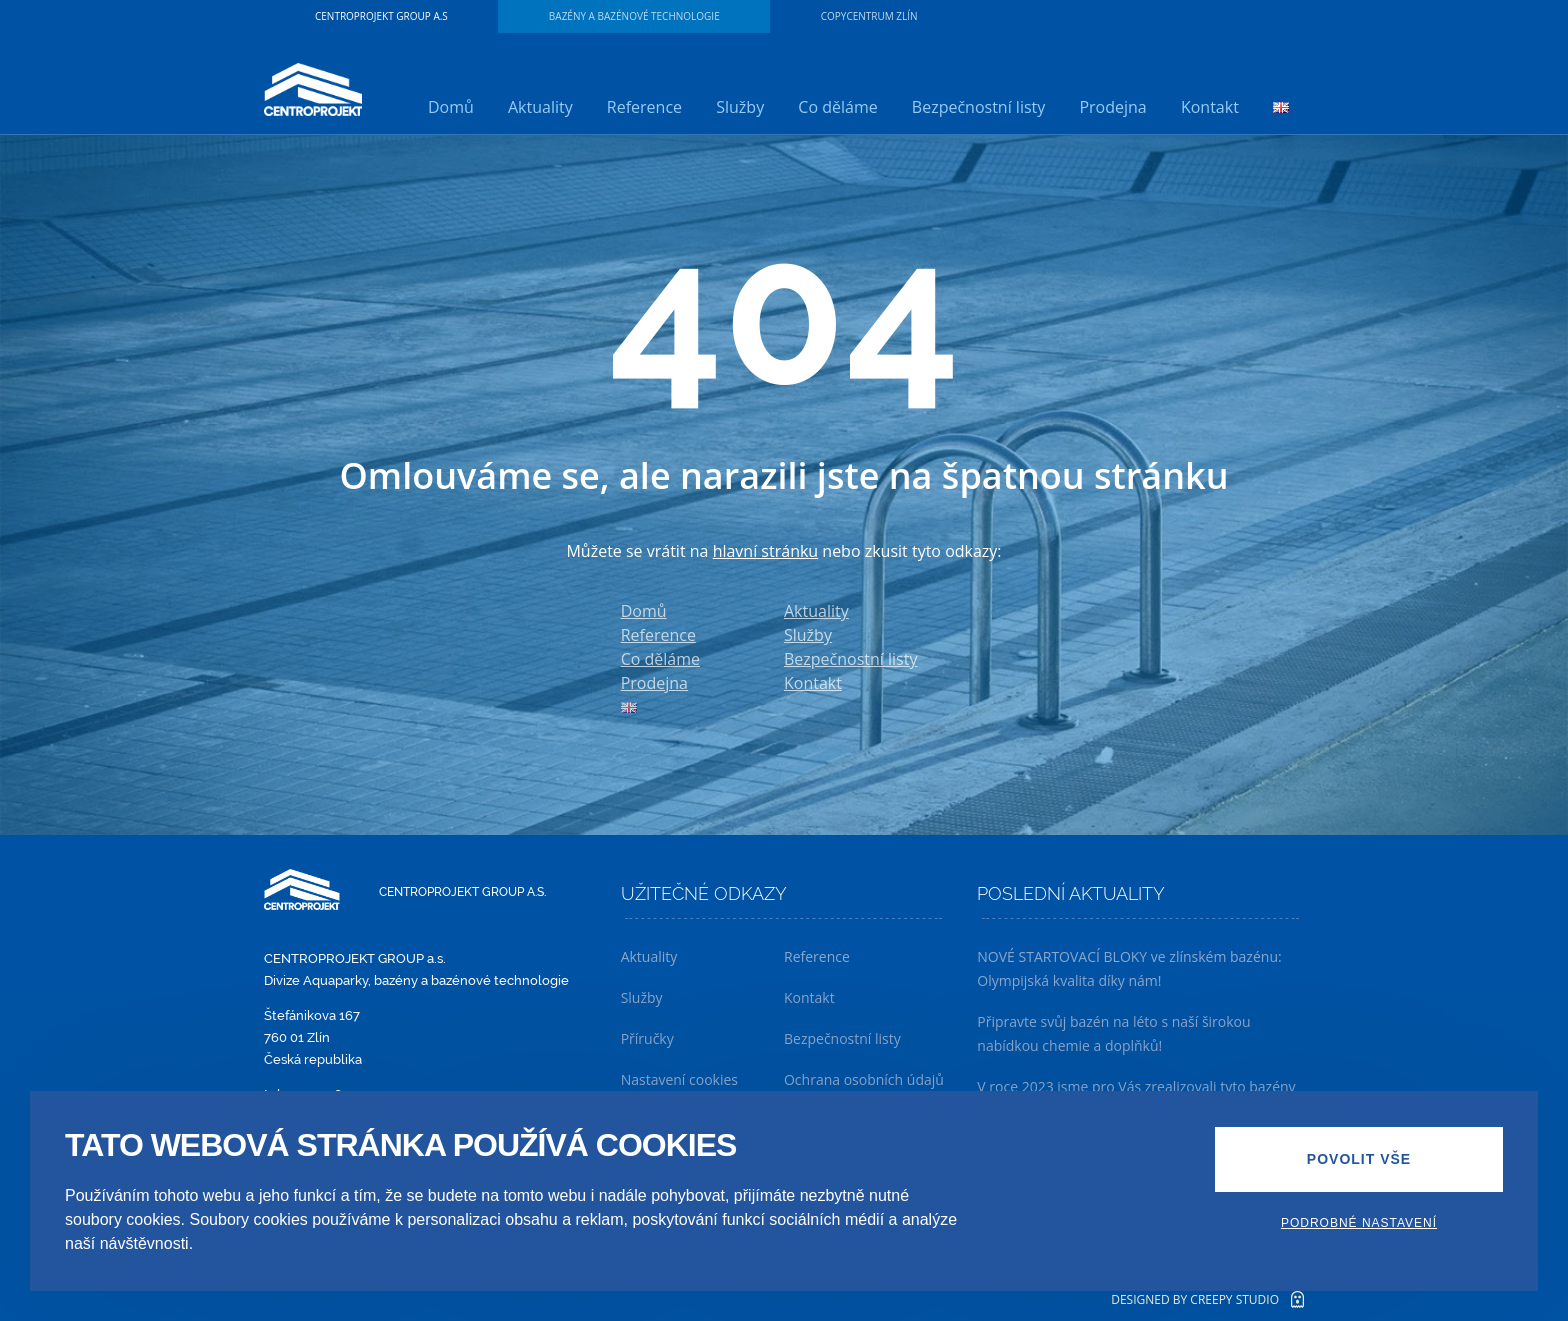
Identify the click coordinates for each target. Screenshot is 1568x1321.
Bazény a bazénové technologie (634, 16)
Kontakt (1210, 107)
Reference (644, 107)
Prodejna (1112, 107)
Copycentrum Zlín (869, 16)
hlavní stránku (766, 551)
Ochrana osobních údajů (864, 1079)
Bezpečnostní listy (978, 107)
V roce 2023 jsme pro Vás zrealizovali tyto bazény (1136, 1086)
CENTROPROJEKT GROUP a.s (381, 16)
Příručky (647, 1038)
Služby (740, 107)
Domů (451, 107)
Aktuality (540, 107)
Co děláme (837, 107)
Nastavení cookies (679, 1079)
